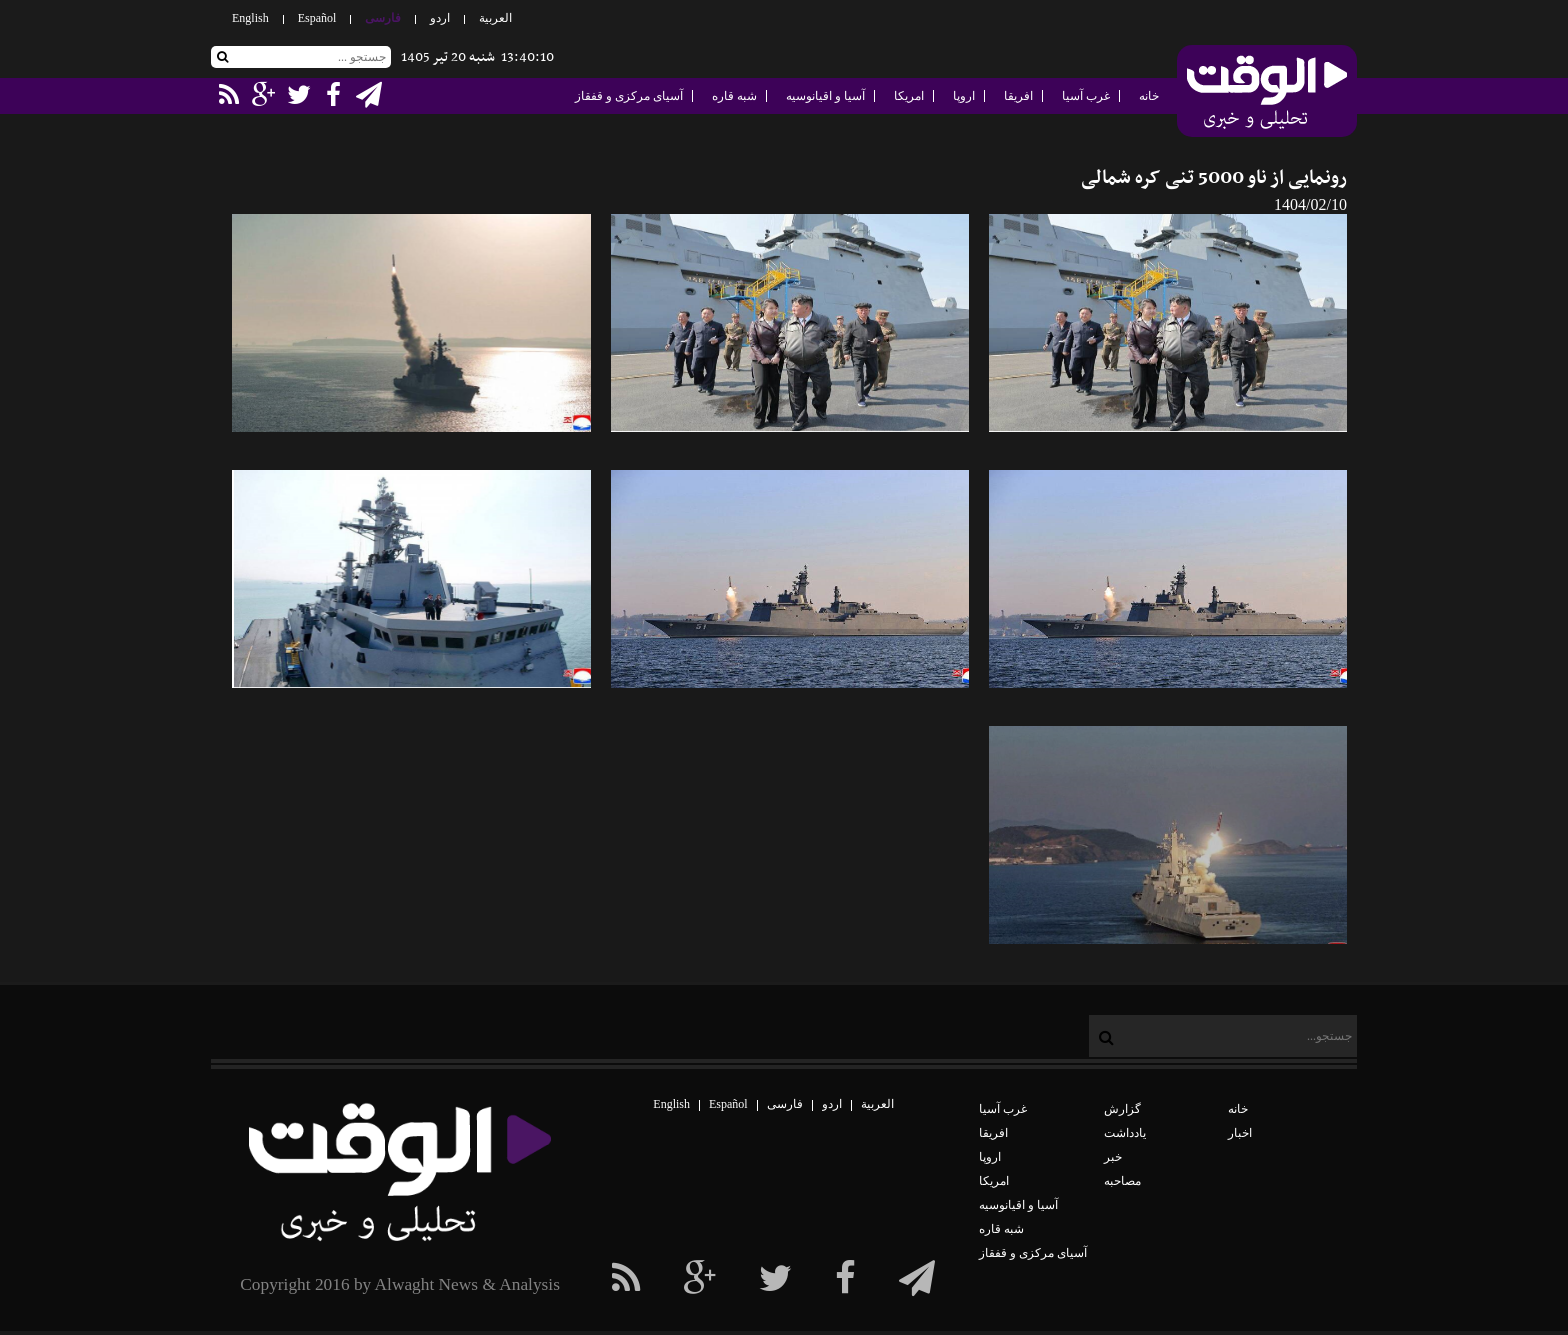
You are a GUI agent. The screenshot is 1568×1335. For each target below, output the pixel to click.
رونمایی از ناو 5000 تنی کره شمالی (1214, 178)
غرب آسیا (1086, 96)
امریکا (909, 96)
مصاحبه (1122, 1181)
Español (317, 18)
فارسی (383, 18)
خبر (1113, 1157)
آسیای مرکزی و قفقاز (629, 96)
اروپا (964, 96)
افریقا (1018, 96)
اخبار (1240, 1133)
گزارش (1122, 1109)
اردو (440, 18)
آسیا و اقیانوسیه (825, 96)
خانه (1149, 96)
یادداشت (1125, 1133)
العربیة (495, 18)
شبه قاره (734, 96)
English (250, 18)
